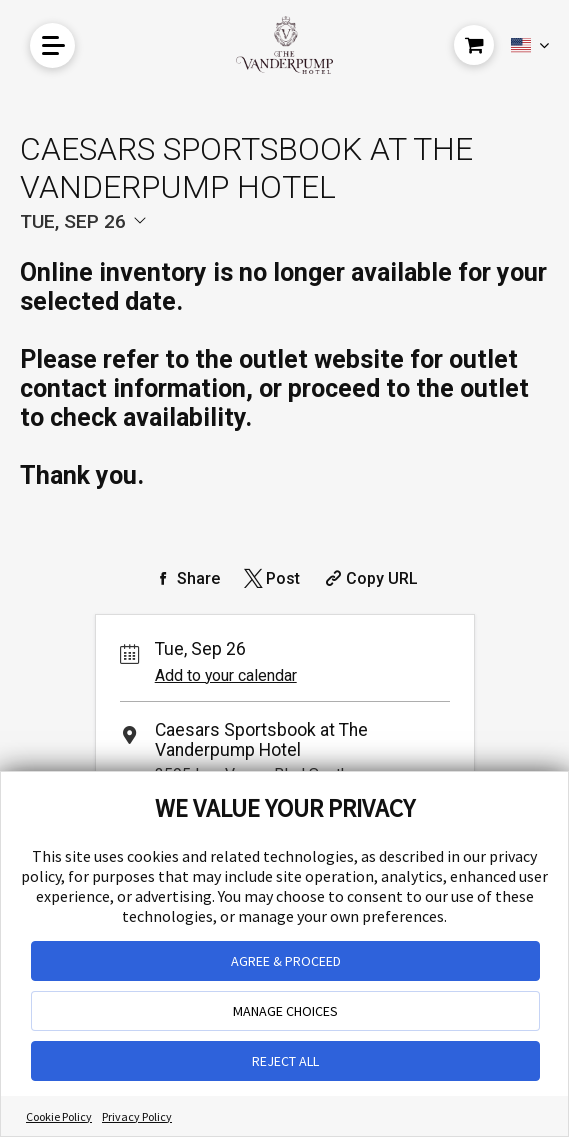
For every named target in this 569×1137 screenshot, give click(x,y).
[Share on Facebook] (186, 578)
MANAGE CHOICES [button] (285, 1011)
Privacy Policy (137, 1116)
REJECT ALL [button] (285, 1061)
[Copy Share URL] (369, 578)
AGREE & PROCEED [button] (286, 961)
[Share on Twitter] (270, 578)
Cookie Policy (59, 1116)
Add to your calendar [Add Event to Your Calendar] (226, 675)
